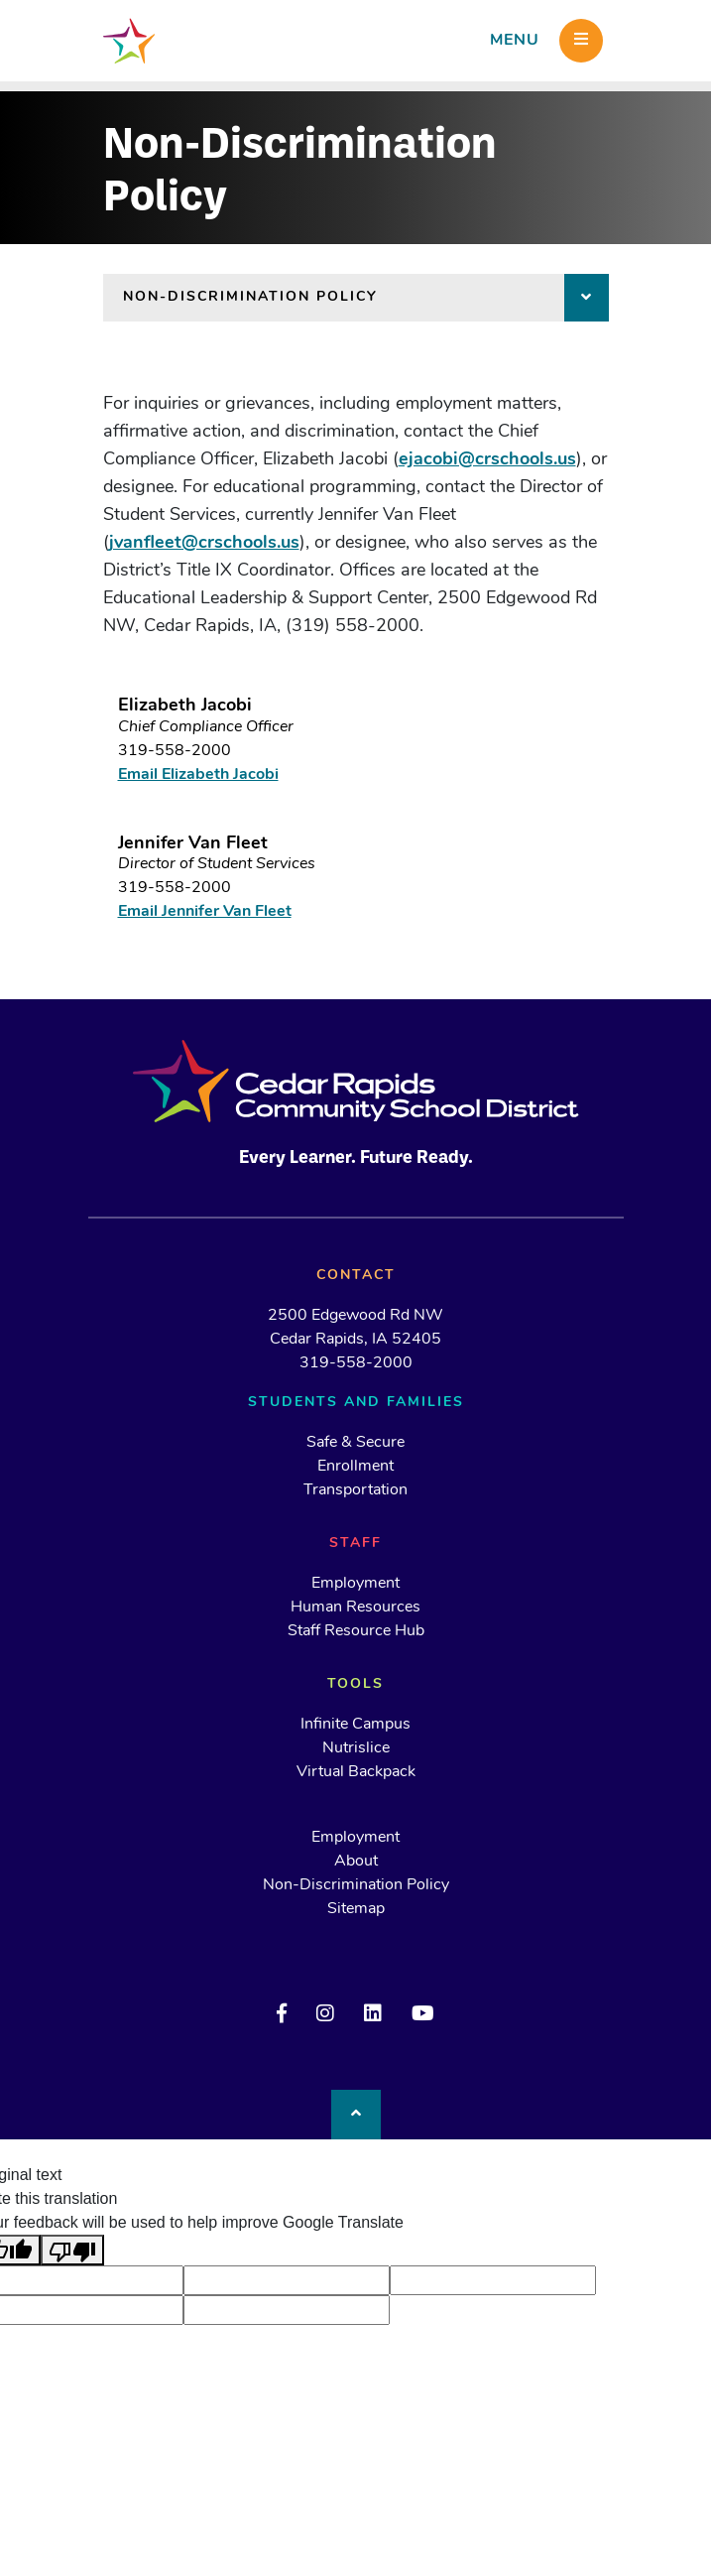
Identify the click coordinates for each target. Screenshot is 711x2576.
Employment (355, 1584)
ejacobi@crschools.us (487, 460)
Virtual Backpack (355, 1772)
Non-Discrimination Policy (356, 1885)
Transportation (355, 1490)
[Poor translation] (72, 2250)
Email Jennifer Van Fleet (205, 912)
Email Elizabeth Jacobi (198, 775)
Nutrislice (356, 1748)
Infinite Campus (355, 1725)
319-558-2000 (174, 751)
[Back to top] (356, 2114)
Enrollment (355, 1467)
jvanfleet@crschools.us (204, 543)
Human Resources (355, 1607)
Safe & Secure (355, 1443)
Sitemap (356, 1909)
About (356, 1861)
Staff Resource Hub (356, 1631)
